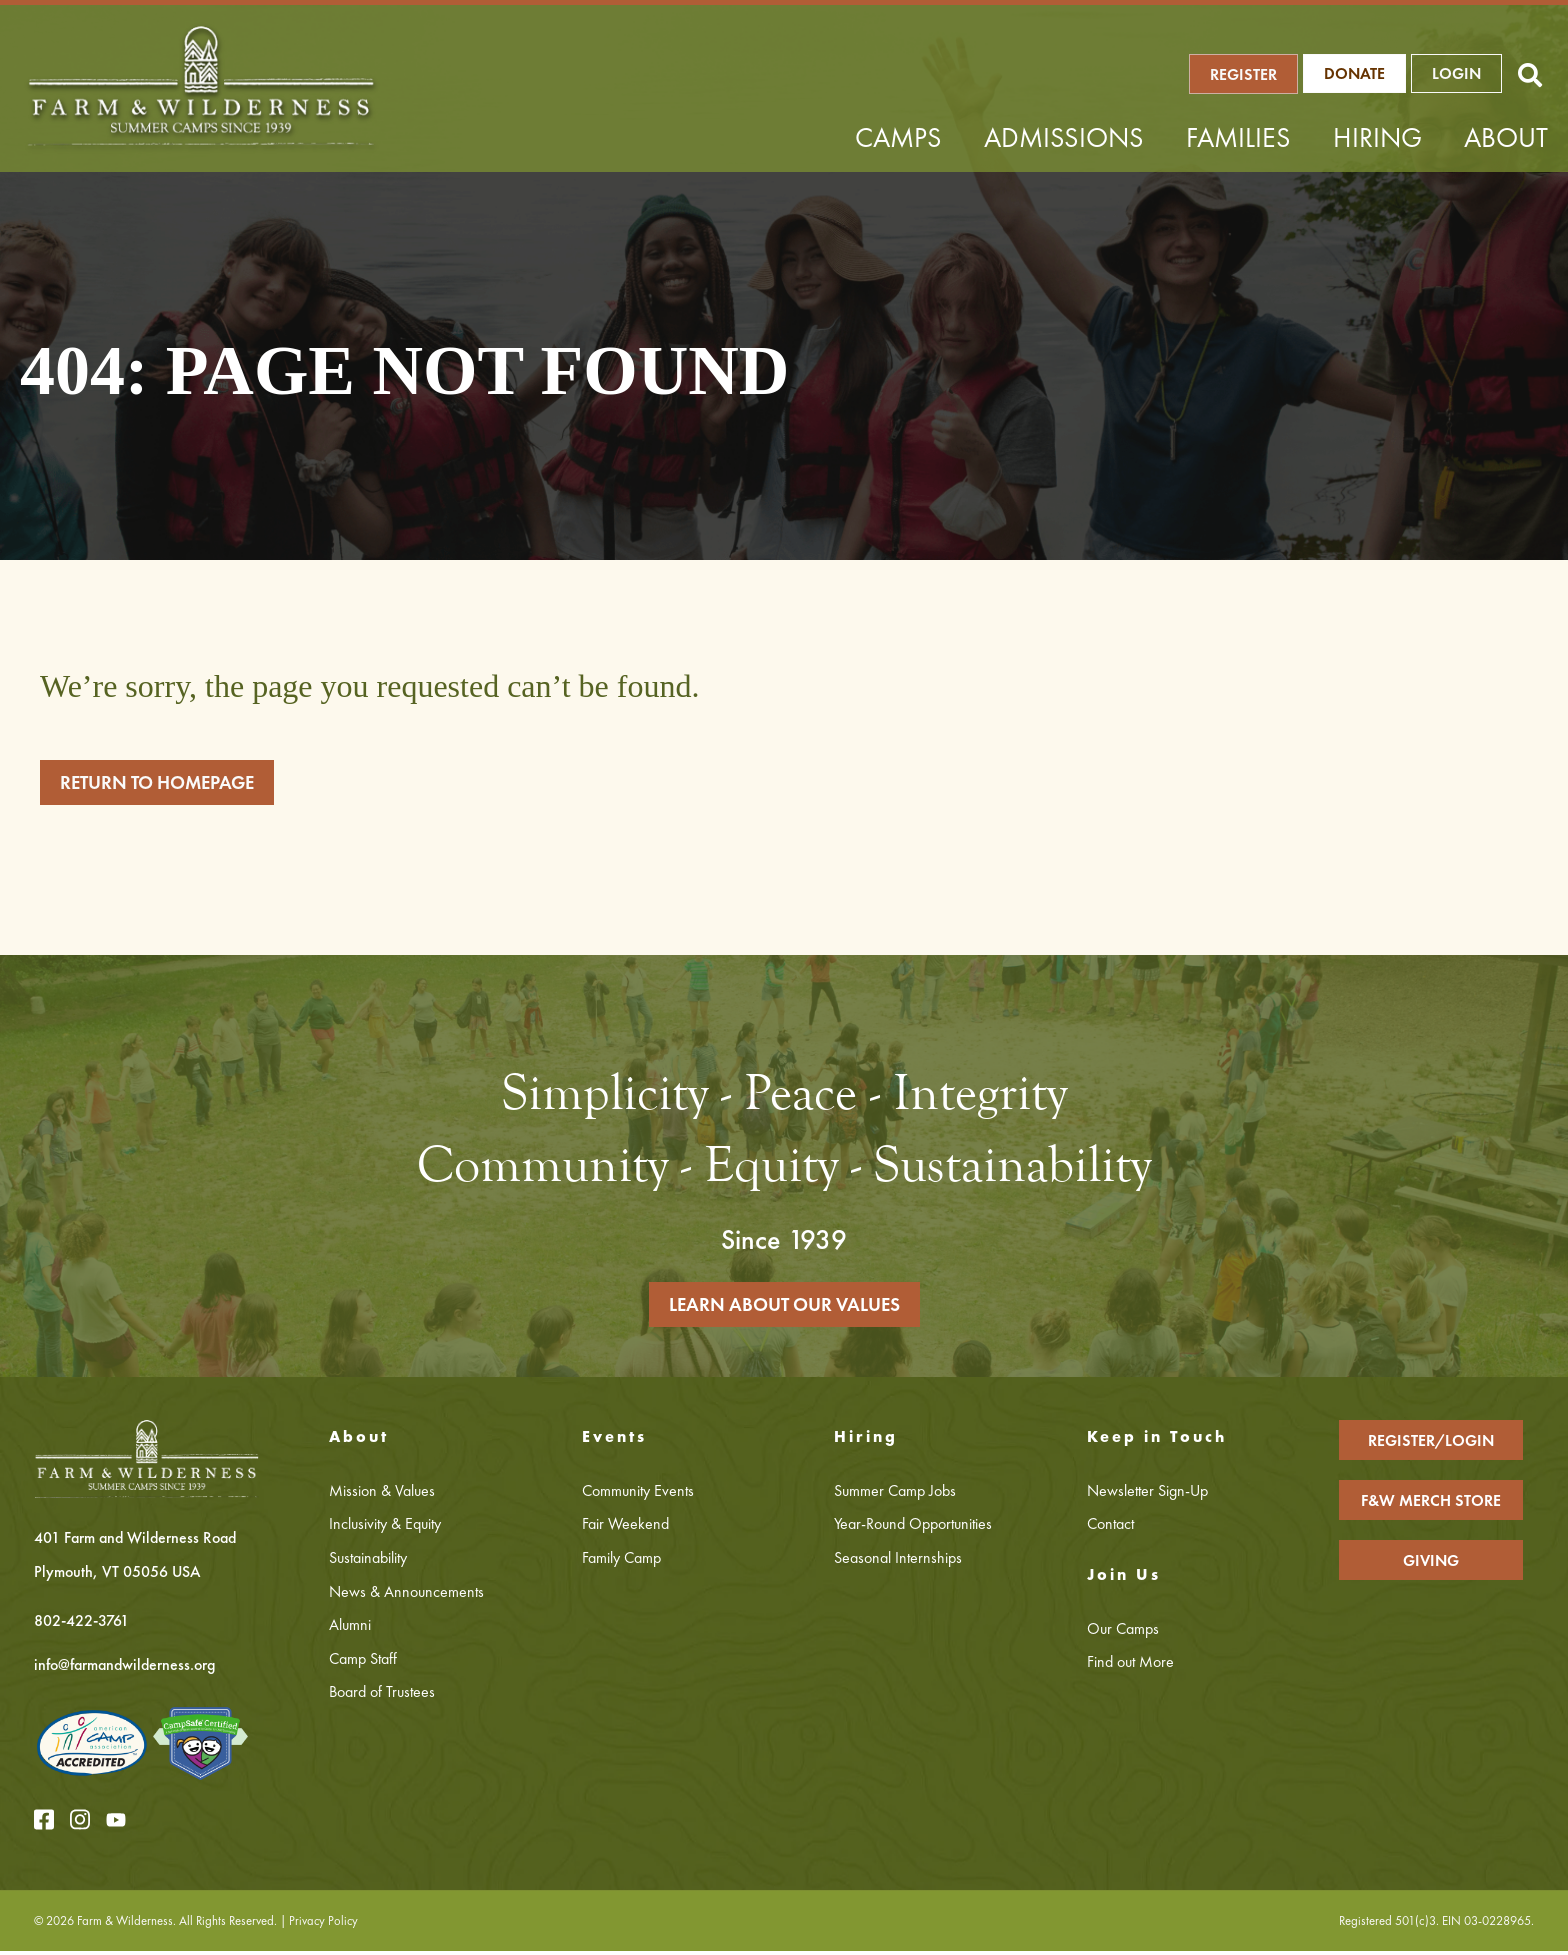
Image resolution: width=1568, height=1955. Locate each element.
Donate (1366, 73)
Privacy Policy (324, 1924)
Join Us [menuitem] (1124, 1579)
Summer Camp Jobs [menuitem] (895, 1494)
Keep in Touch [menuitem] (1157, 1441)
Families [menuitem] (1238, 137)
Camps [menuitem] (898, 137)
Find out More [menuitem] (1130, 1666)
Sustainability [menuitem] (368, 1561)
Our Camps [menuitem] (1123, 1632)
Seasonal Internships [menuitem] (898, 1561)
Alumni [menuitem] (350, 1629)
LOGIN (1468, 73)
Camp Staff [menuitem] (363, 1662)
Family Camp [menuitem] (621, 1561)
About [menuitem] (1506, 137)
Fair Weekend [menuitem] (625, 1528)
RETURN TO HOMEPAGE (168, 782)
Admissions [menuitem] (1064, 137)
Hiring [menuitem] (1377, 137)
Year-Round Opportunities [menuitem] (913, 1528)
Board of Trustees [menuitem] (382, 1696)
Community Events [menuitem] (638, 1494)
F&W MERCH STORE (1431, 1504)
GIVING (1431, 1564)
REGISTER (1256, 74)
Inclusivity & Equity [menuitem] (385, 1528)
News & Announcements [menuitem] (406, 1595)
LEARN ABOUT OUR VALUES (784, 1307)
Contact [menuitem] (1110, 1528)
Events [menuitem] (614, 1441)
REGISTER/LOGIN (1431, 1444)
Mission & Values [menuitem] (382, 1494)
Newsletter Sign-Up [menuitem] (1147, 1494)
